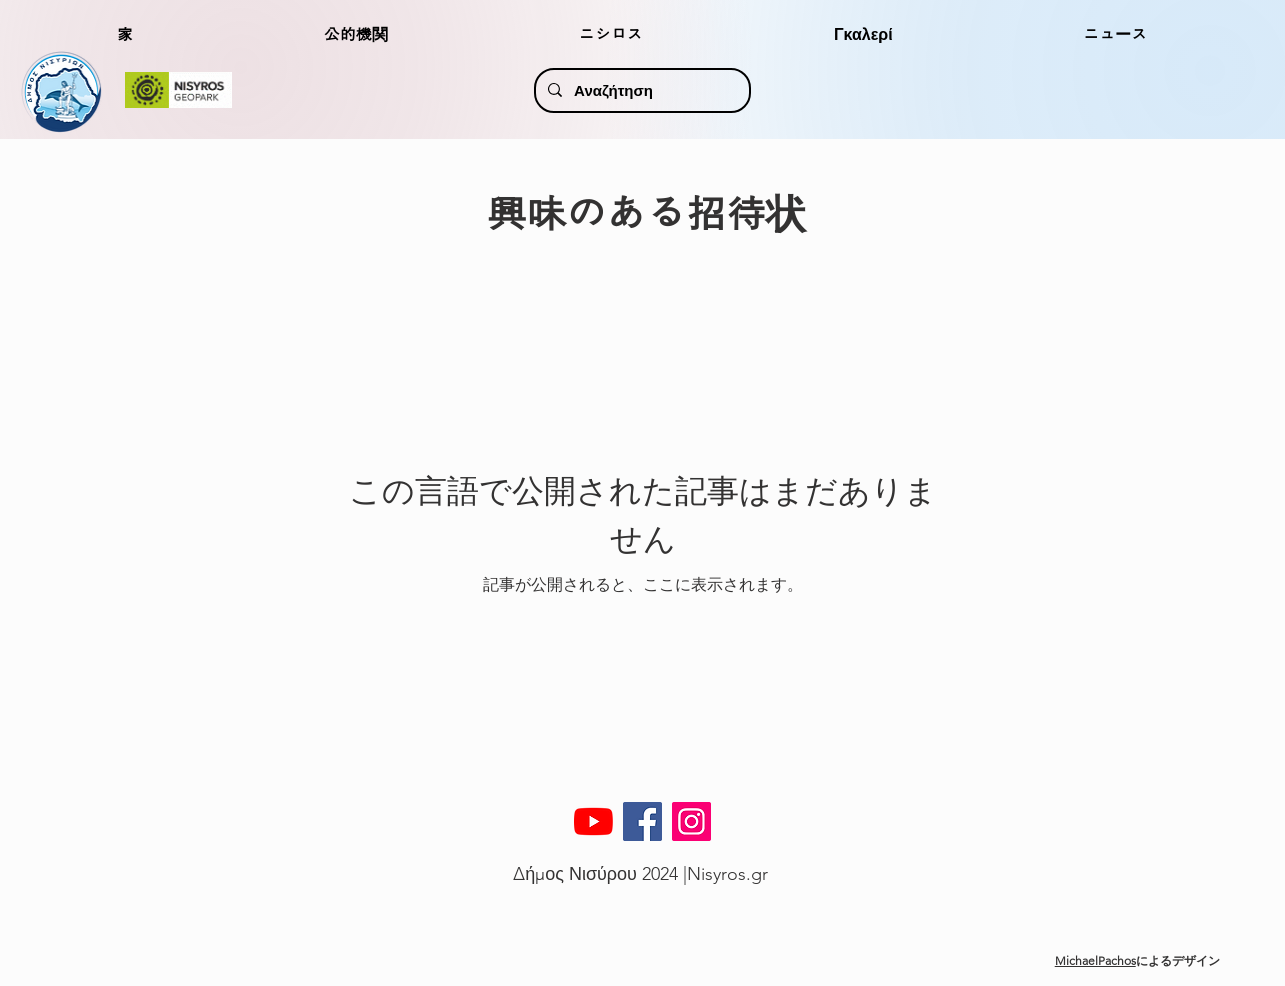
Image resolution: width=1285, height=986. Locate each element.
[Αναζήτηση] (640, 90)
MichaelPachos (1095, 960)
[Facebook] (642, 821)
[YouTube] (593, 821)
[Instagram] (691, 821)
